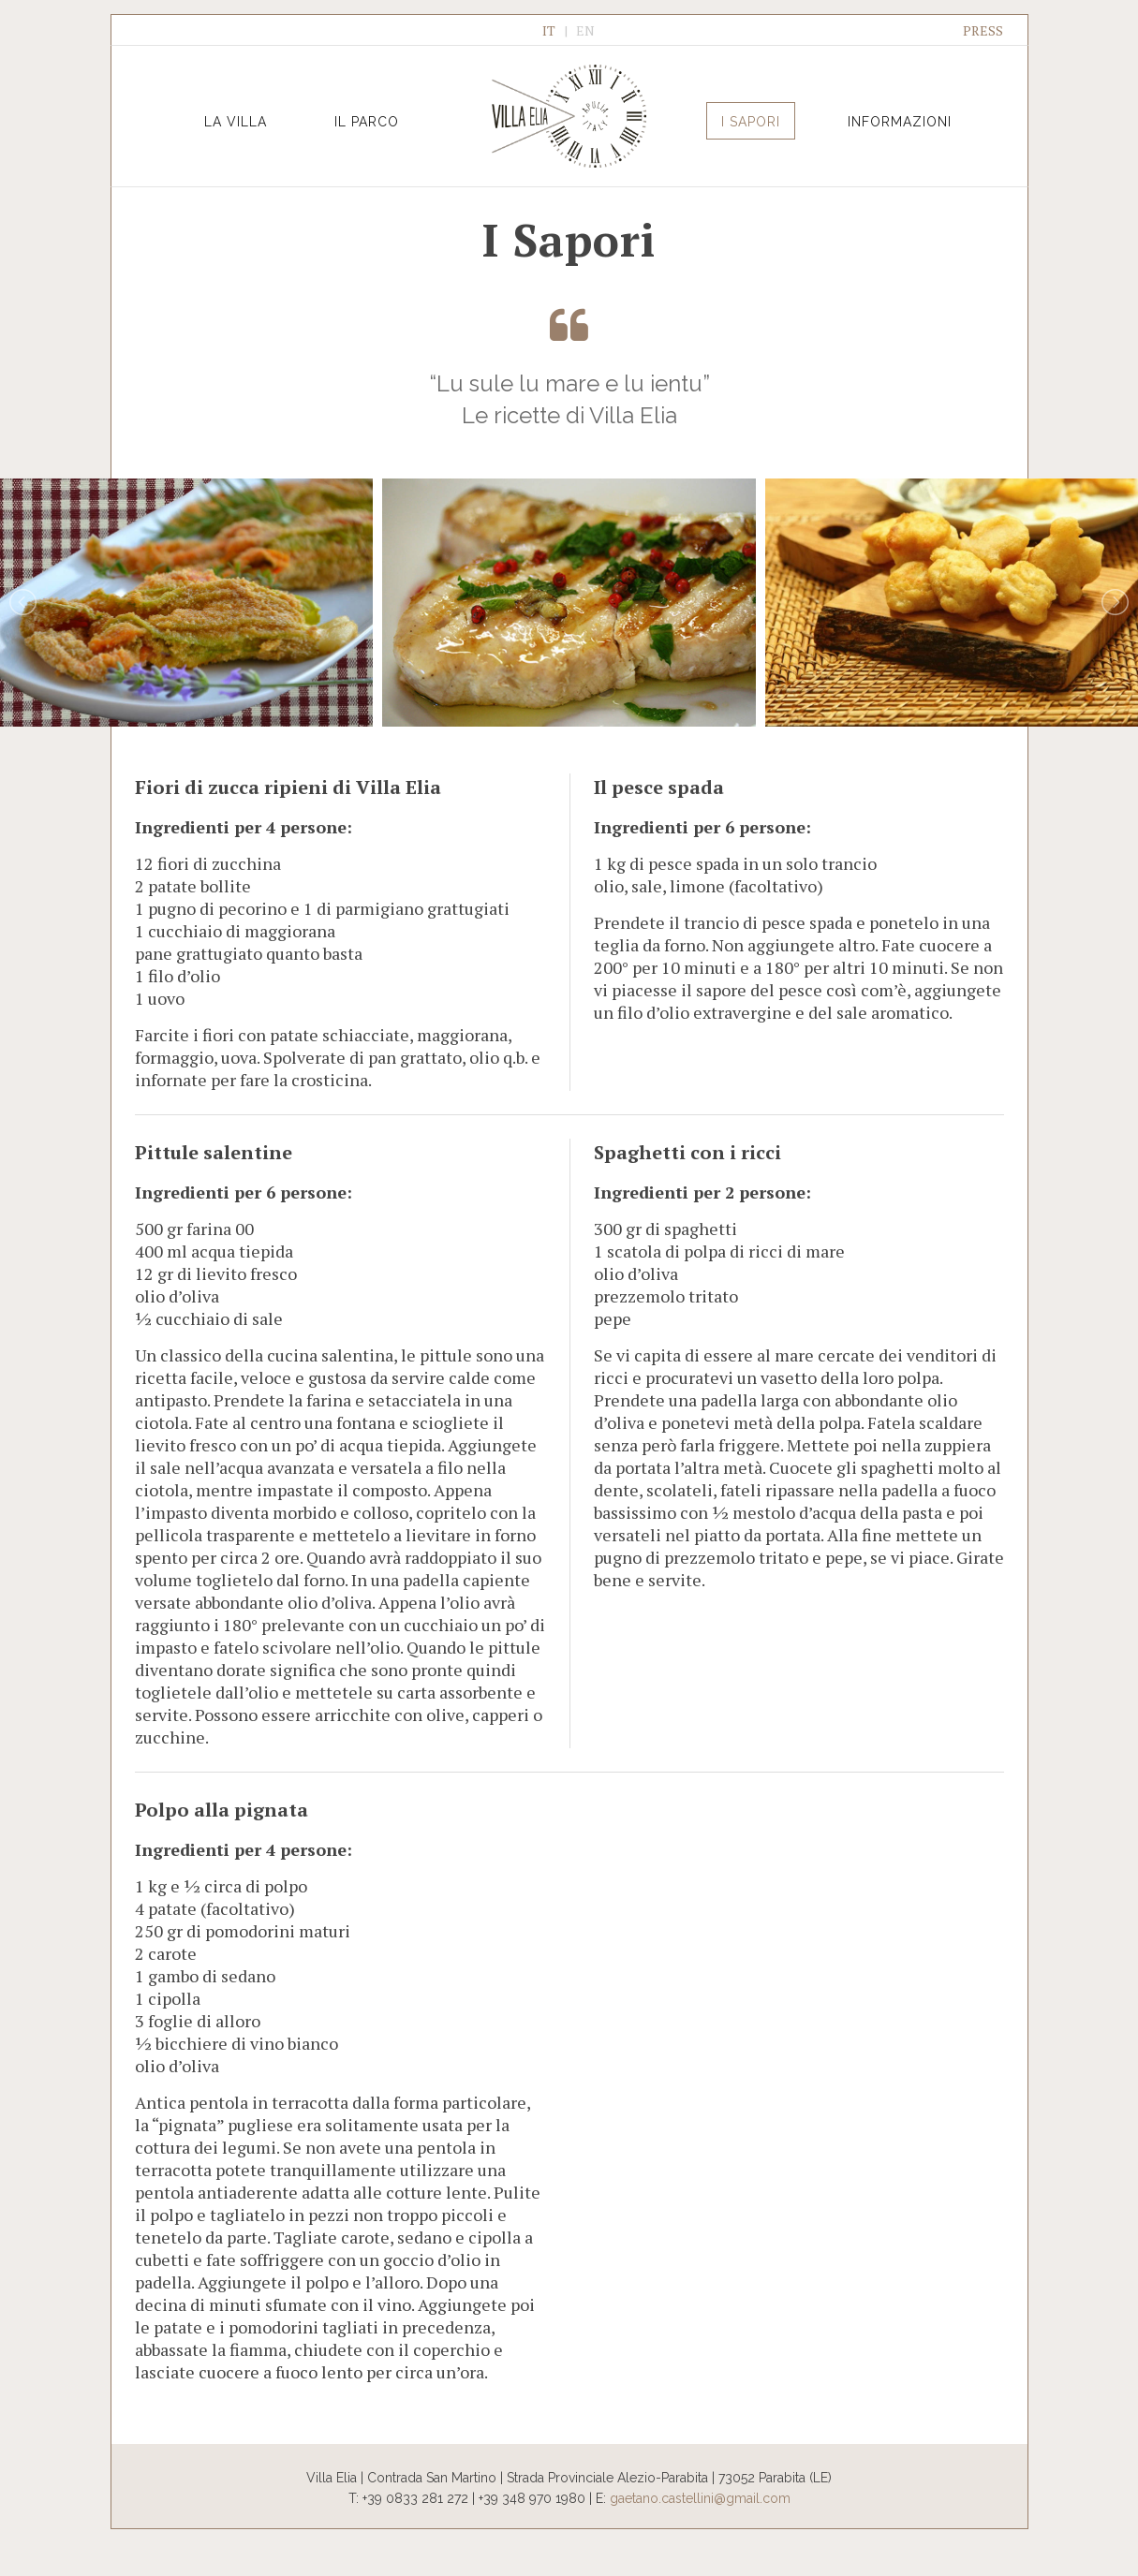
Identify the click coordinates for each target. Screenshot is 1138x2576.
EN (585, 30)
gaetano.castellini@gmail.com (700, 2498)
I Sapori (750, 121)
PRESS (983, 30)
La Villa (235, 121)
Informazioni (900, 121)
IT (548, 30)
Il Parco (366, 121)
